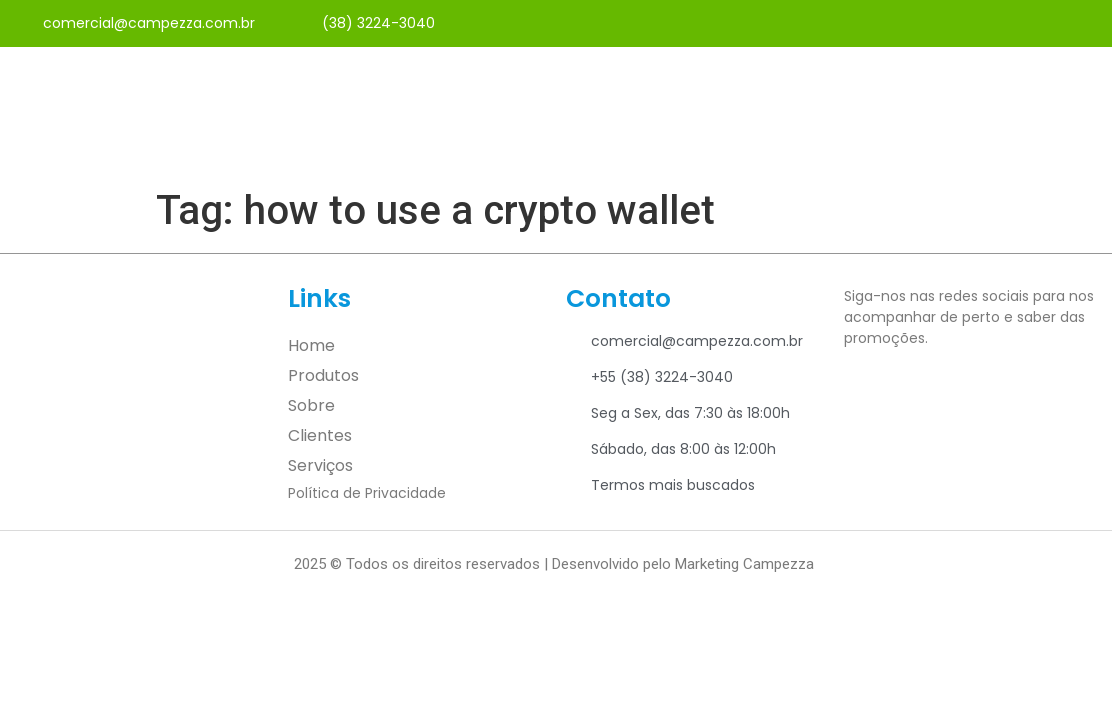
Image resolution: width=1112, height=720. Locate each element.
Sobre (311, 405)
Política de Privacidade (367, 493)
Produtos (323, 375)
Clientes (320, 435)
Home (311, 345)
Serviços (320, 465)
